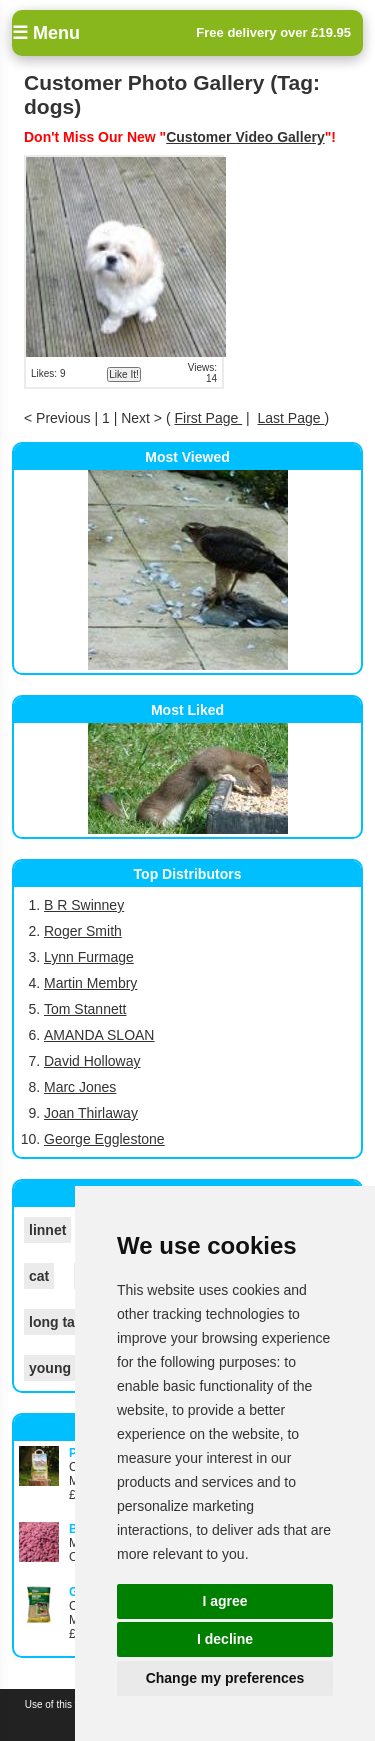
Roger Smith (83, 931)
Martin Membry (90, 983)
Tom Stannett (85, 1009)
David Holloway (92, 1061)
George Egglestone (104, 1139)
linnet (47, 1230)
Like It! (123, 374)
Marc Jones (80, 1087)
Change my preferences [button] (225, 1678)
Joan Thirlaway (91, 1113)
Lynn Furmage (89, 957)
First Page (208, 418)
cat (39, 1276)
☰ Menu (46, 33)
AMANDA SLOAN (99, 1035)
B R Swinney (84, 905)
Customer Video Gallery (245, 137)
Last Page (291, 418)
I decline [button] (225, 1639)
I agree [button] (224, 1601)
